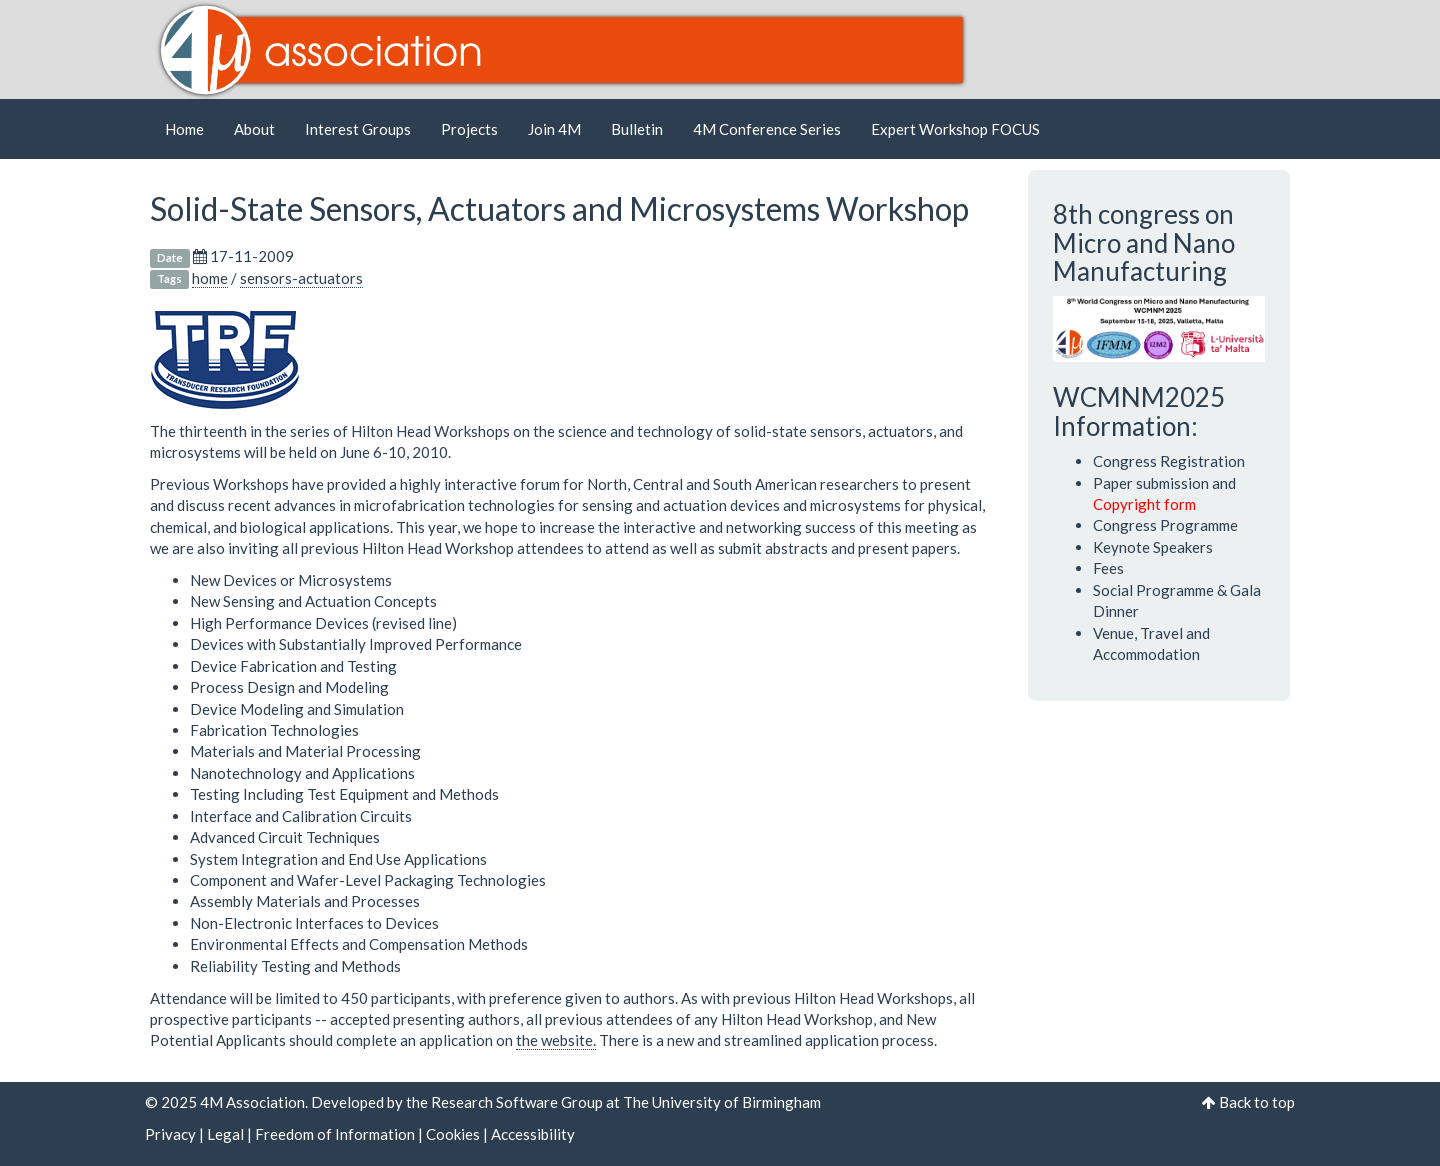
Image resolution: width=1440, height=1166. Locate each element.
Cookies (453, 1134)
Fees (1108, 568)
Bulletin (637, 129)
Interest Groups (358, 129)
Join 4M (554, 129)
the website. (556, 1040)
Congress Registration (1169, 461)
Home (184, 129)
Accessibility (533, 1134)
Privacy (170, 1134)
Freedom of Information (335, 1134)
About (254, 129)
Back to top (1257, 1102)
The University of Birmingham (722, 1102)
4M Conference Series (767, 129)
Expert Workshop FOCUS (955, 129)
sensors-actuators (301, 278)
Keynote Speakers (1153, 547)
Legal (225, 1134)
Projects (469, 129)
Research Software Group (517, 1102)
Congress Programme (1165, 525)
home (210, 278)
